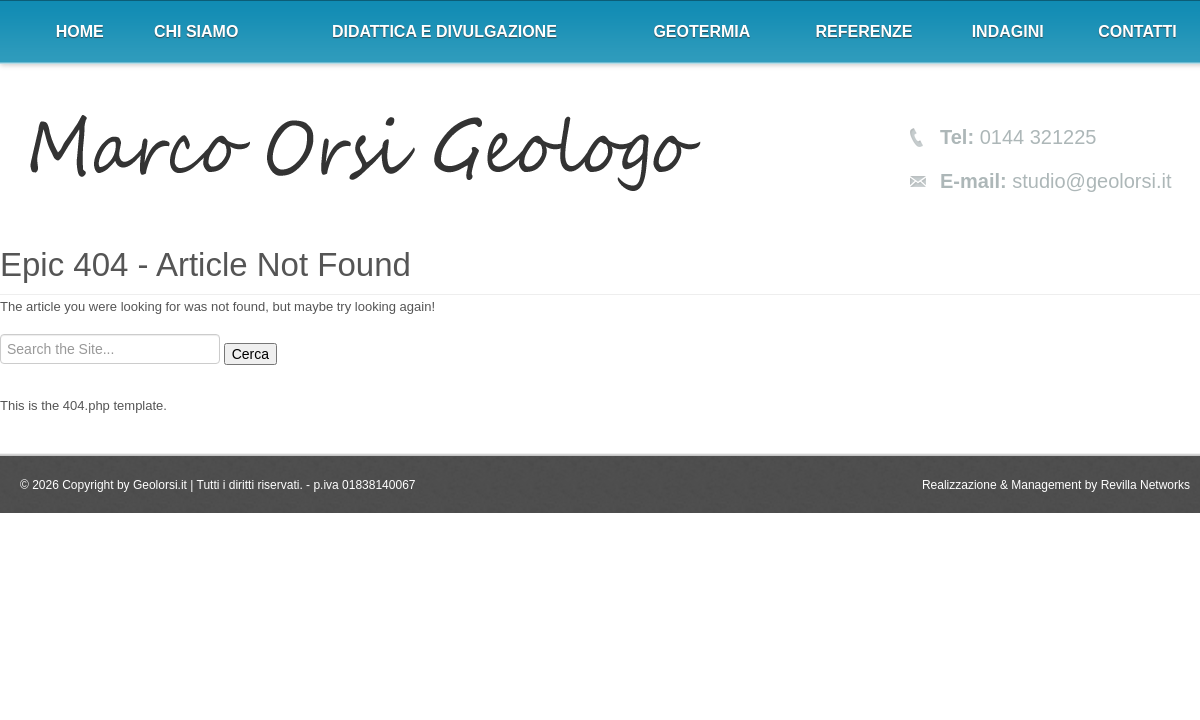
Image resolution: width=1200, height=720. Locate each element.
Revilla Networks (1145, 485)
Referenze (864, 31)
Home (80, 31)
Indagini (1008, 31)
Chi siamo (196, 31)
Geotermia (701, 31)
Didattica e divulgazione (444, 31)
